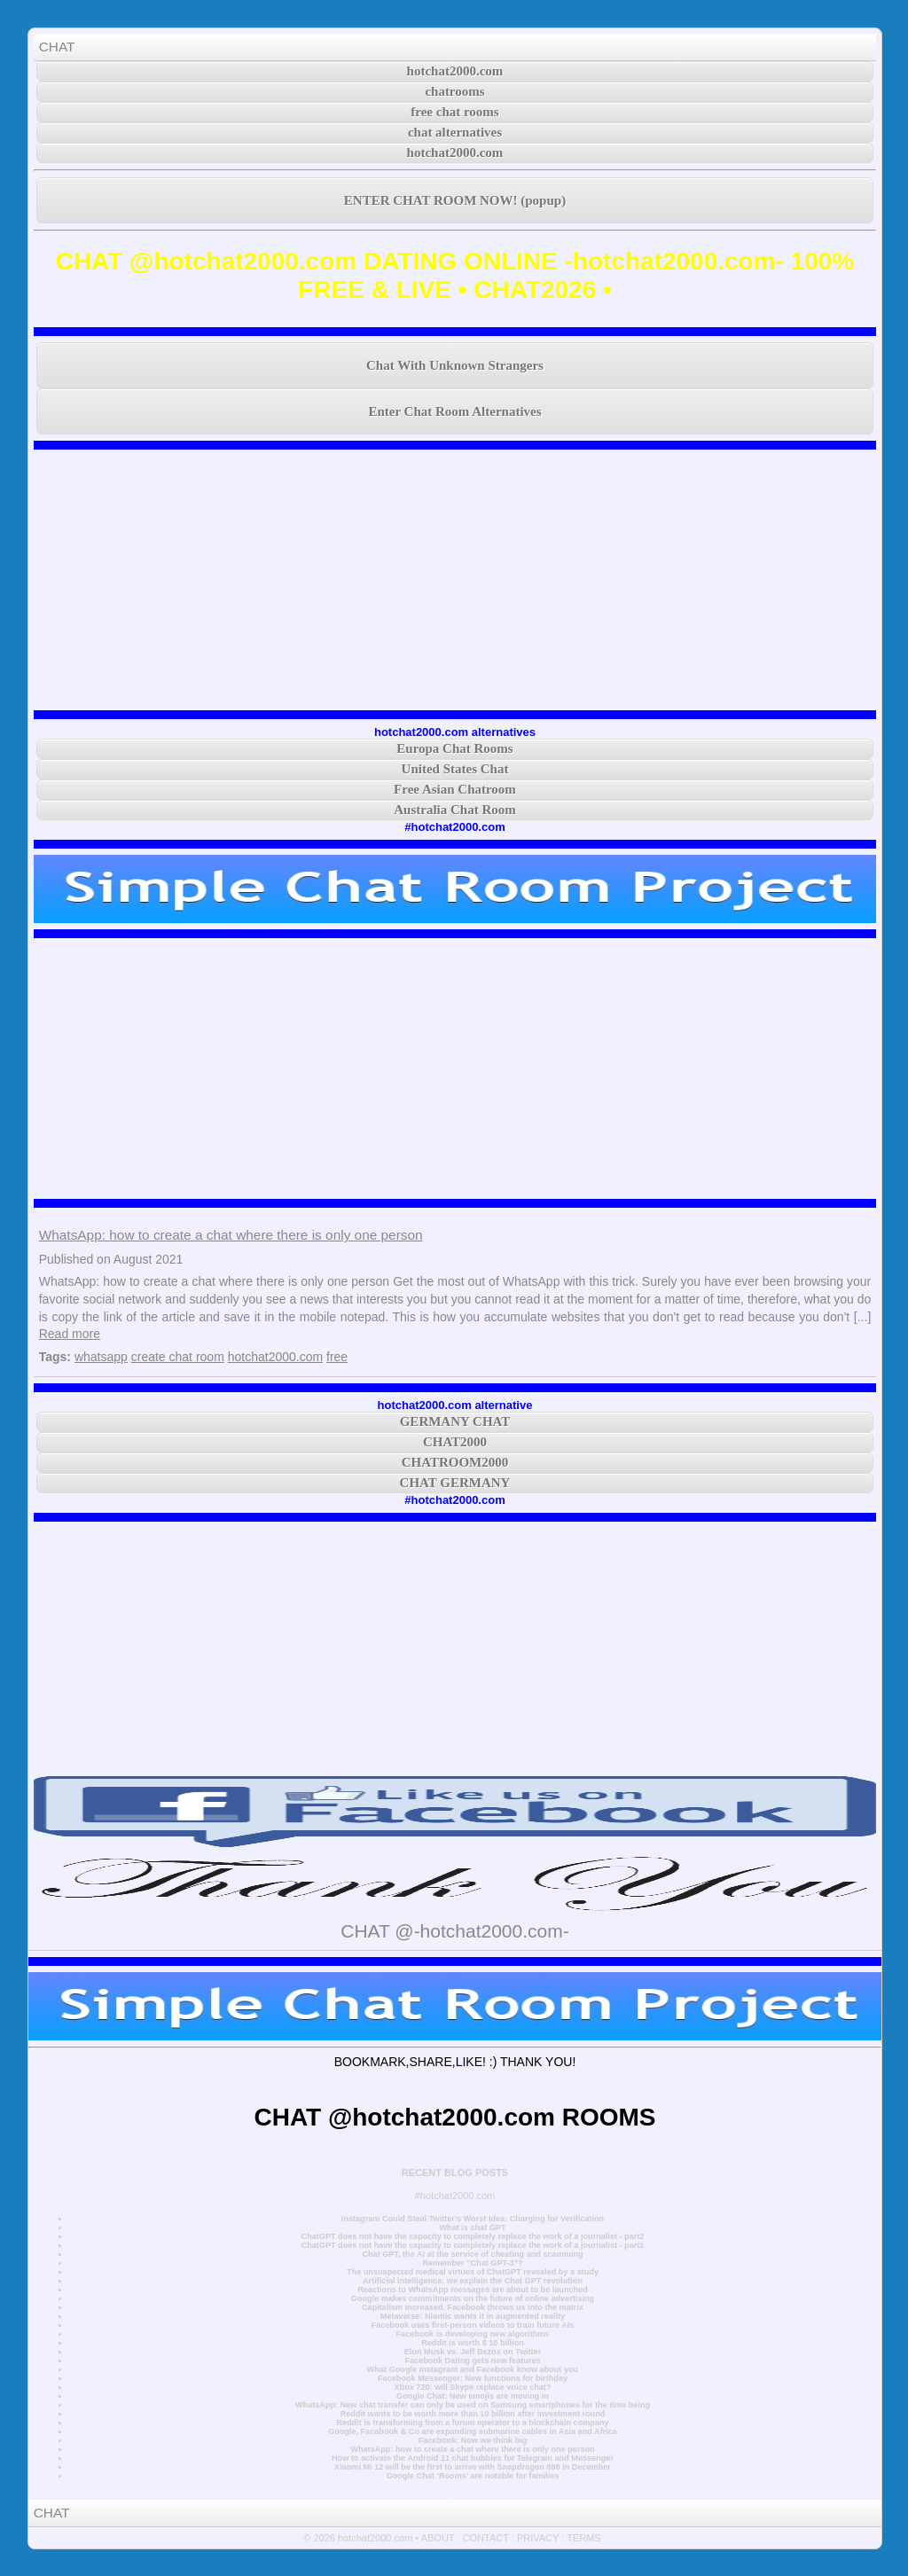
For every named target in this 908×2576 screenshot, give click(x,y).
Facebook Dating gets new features (472, 2360)
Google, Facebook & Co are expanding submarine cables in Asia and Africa (472, 2431)
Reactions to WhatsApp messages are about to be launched (472, 2289)
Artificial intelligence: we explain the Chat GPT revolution (473, 2280)
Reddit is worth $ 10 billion (472, 2342)
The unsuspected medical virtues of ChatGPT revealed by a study (473, 2271)
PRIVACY (538, 2538)
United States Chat (455, 769)
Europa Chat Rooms (454, 748)
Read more (69, 1334)
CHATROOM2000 (455, 1462)
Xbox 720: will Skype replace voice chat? (472, 2387)
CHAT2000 (455, 1442)
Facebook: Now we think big (473, 2440)
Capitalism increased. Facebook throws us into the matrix (472, 2307)
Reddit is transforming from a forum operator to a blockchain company (472, 2422)
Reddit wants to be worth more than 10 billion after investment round (473, 2413)
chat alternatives (455, 132)
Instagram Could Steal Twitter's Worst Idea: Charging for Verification (472, 2218)
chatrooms (454, 91)
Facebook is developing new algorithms (473, 2333)
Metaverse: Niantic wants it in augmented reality (472, 2316)
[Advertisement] (455, 580)
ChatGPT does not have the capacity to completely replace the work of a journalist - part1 (473, 2245)
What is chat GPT (472, 2227)
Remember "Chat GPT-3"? (472, 2263)
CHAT (57, 46)
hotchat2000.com (455, 71)
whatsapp (101, 1357)
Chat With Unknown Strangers (455, 365)
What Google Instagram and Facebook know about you (472, 2369)
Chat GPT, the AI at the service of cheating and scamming (472, 2254)
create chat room (177, 1357)
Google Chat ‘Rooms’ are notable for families (473, 2475)
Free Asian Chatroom (455, 789)
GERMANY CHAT (455, 1421)
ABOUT (438, 2538)
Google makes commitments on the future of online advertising (472, 2298)
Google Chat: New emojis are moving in (472, 2396)
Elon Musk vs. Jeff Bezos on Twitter (472, 2351)
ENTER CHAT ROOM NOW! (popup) (455, 200)
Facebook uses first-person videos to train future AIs (473, 2325)
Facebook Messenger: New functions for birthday (473, 2378)
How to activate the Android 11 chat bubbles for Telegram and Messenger (473, 2458)
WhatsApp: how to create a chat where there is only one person (231, 1234)
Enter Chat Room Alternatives (454, 411)
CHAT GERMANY (455, 1483)
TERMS (584, 2538)
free (337, 1357)
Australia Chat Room (455, 810)
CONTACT (486, 2538)
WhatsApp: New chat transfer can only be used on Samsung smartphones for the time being (472, 2404)
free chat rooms (454, 112)
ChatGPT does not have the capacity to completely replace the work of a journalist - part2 (473, 2236)
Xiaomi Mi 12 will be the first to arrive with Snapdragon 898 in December (472, 2466)
